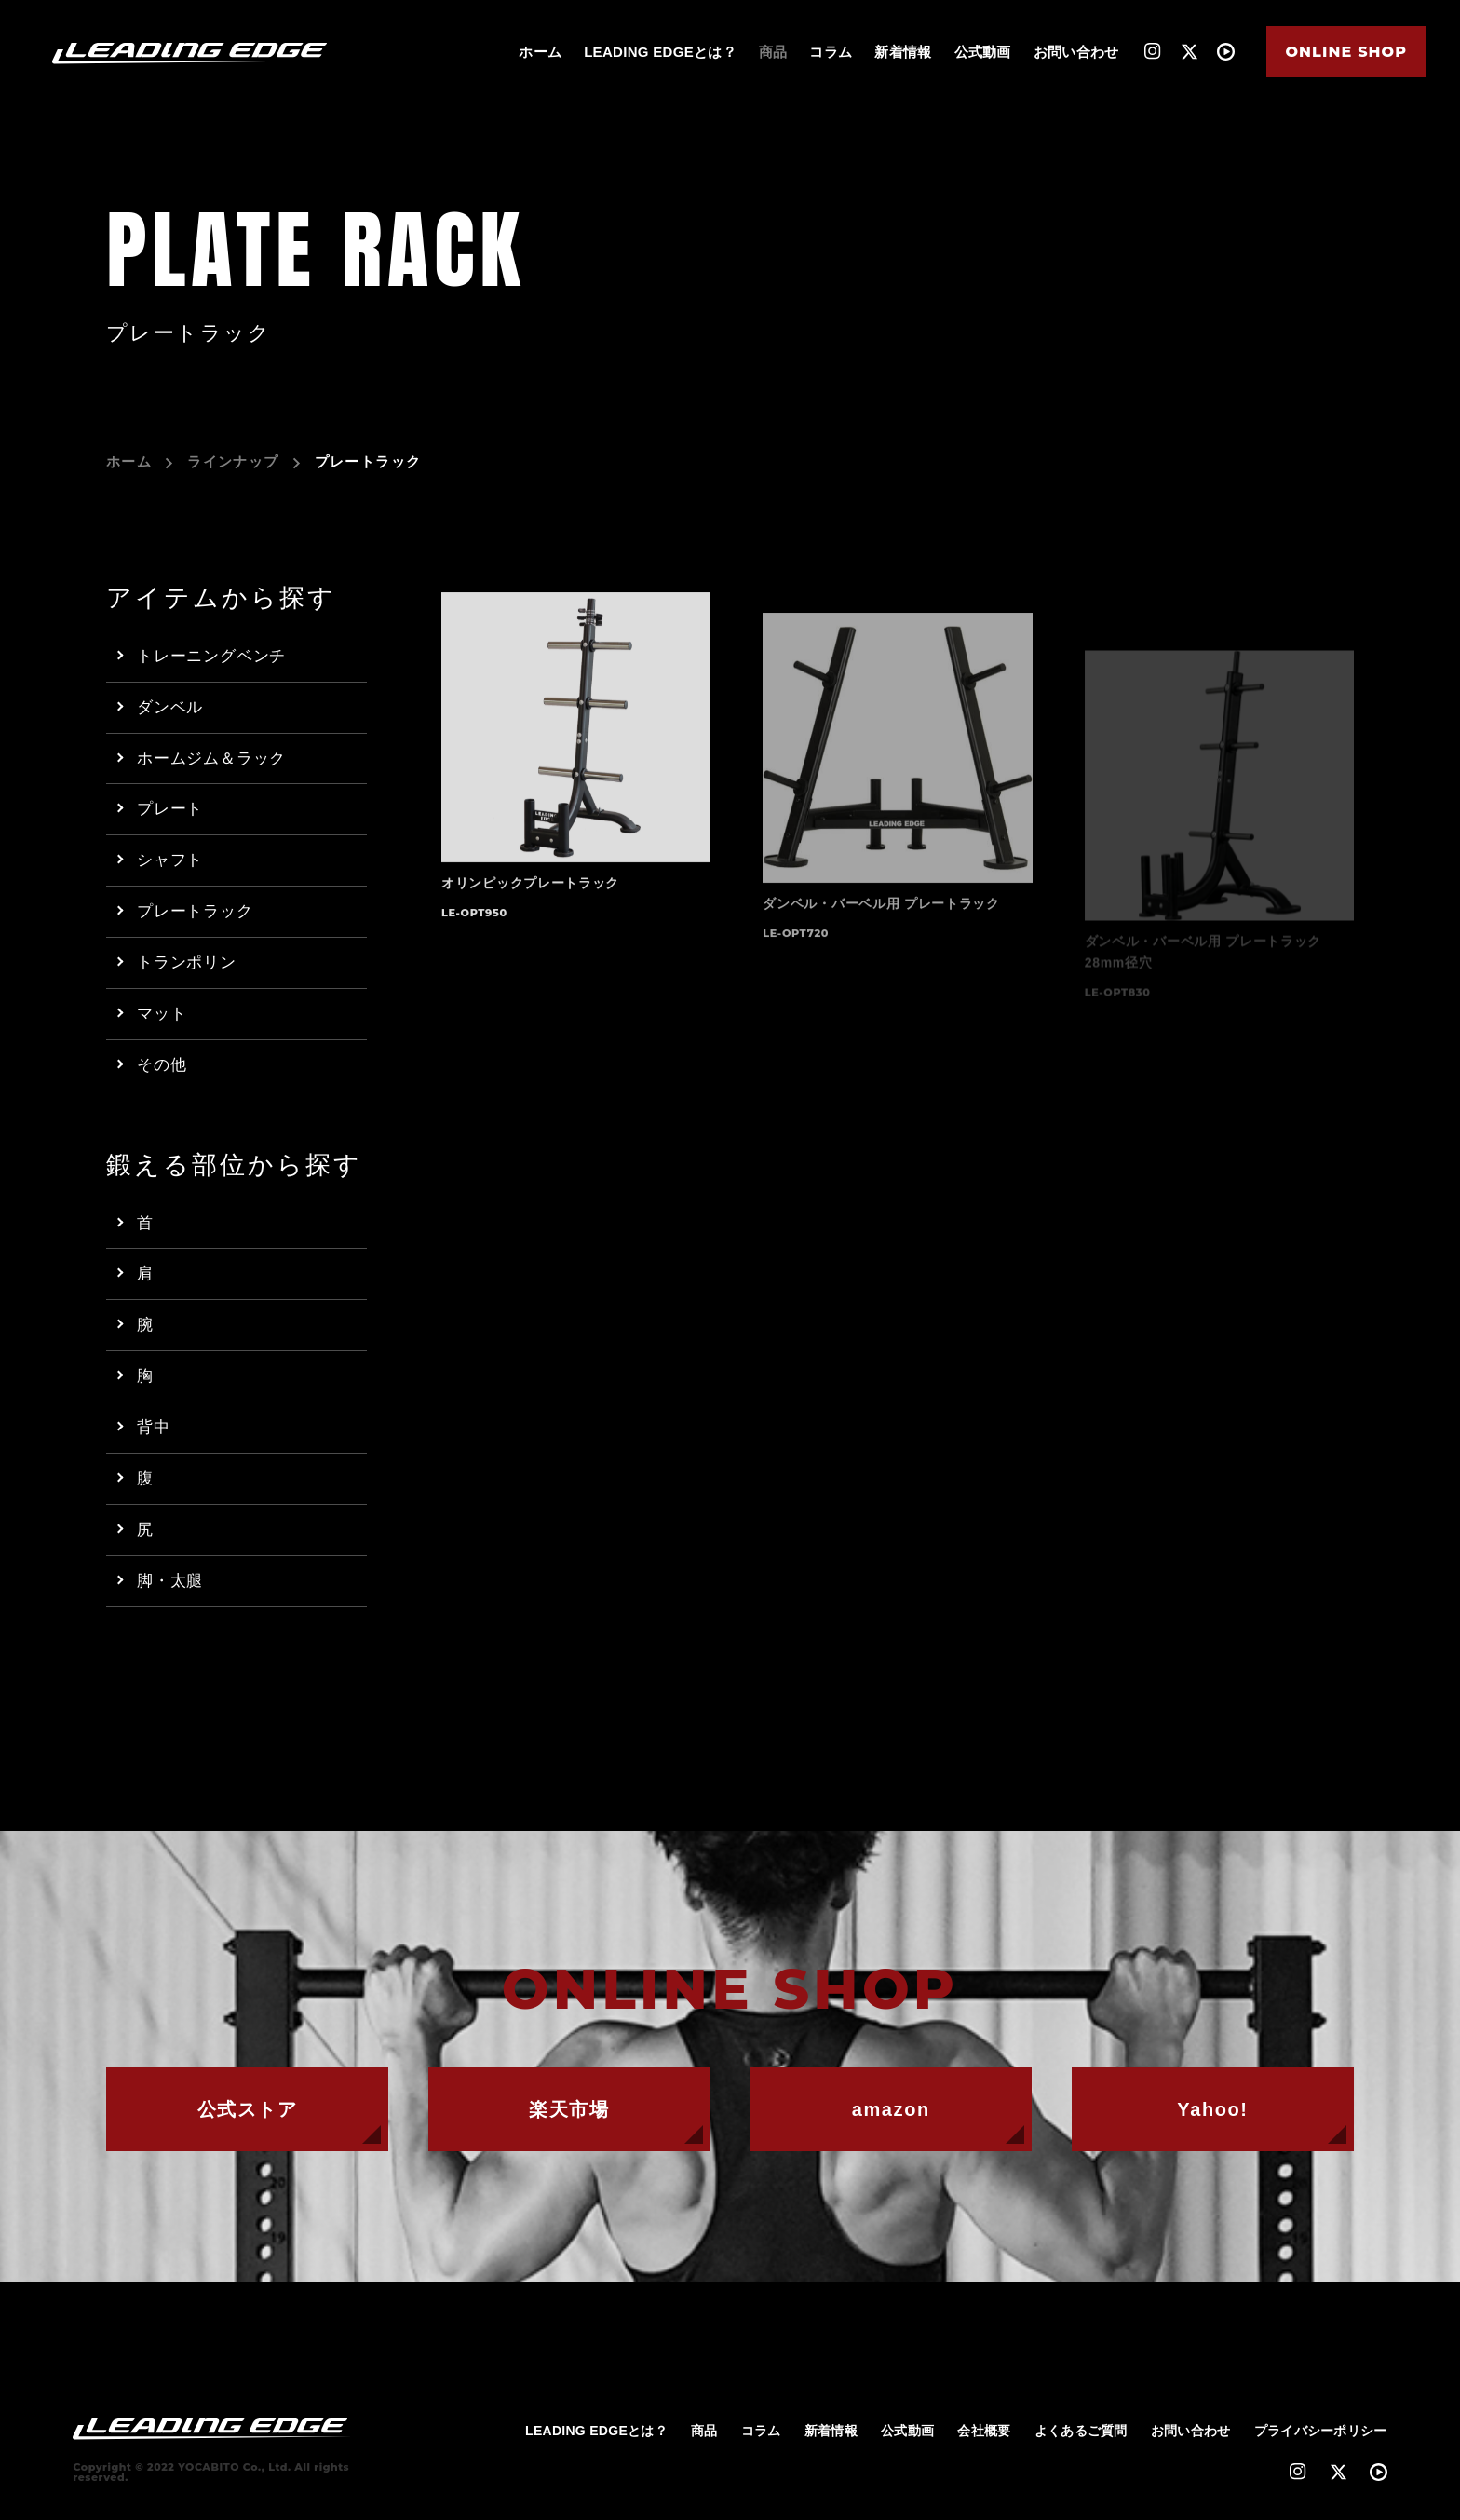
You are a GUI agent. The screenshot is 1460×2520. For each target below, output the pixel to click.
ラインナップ (232, 461)
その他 (161, 1065)
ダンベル (170, 707)
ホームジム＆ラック (211, 758)
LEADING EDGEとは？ (660, 52)
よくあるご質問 (1081, 2430)
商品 (773, 52)
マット (161, 1014)
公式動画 (982, 52)
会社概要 (983, 2430)
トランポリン (187, 962)
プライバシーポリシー (1320, 2430)
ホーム (540, 52)
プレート (170, 809)
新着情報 (902, 52)
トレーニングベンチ (211, 656)
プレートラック (195, 911)
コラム (830, 52)
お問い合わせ (1076, 52)
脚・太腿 (170, 1581)
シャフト (170, 860)
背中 (153, 1427)
